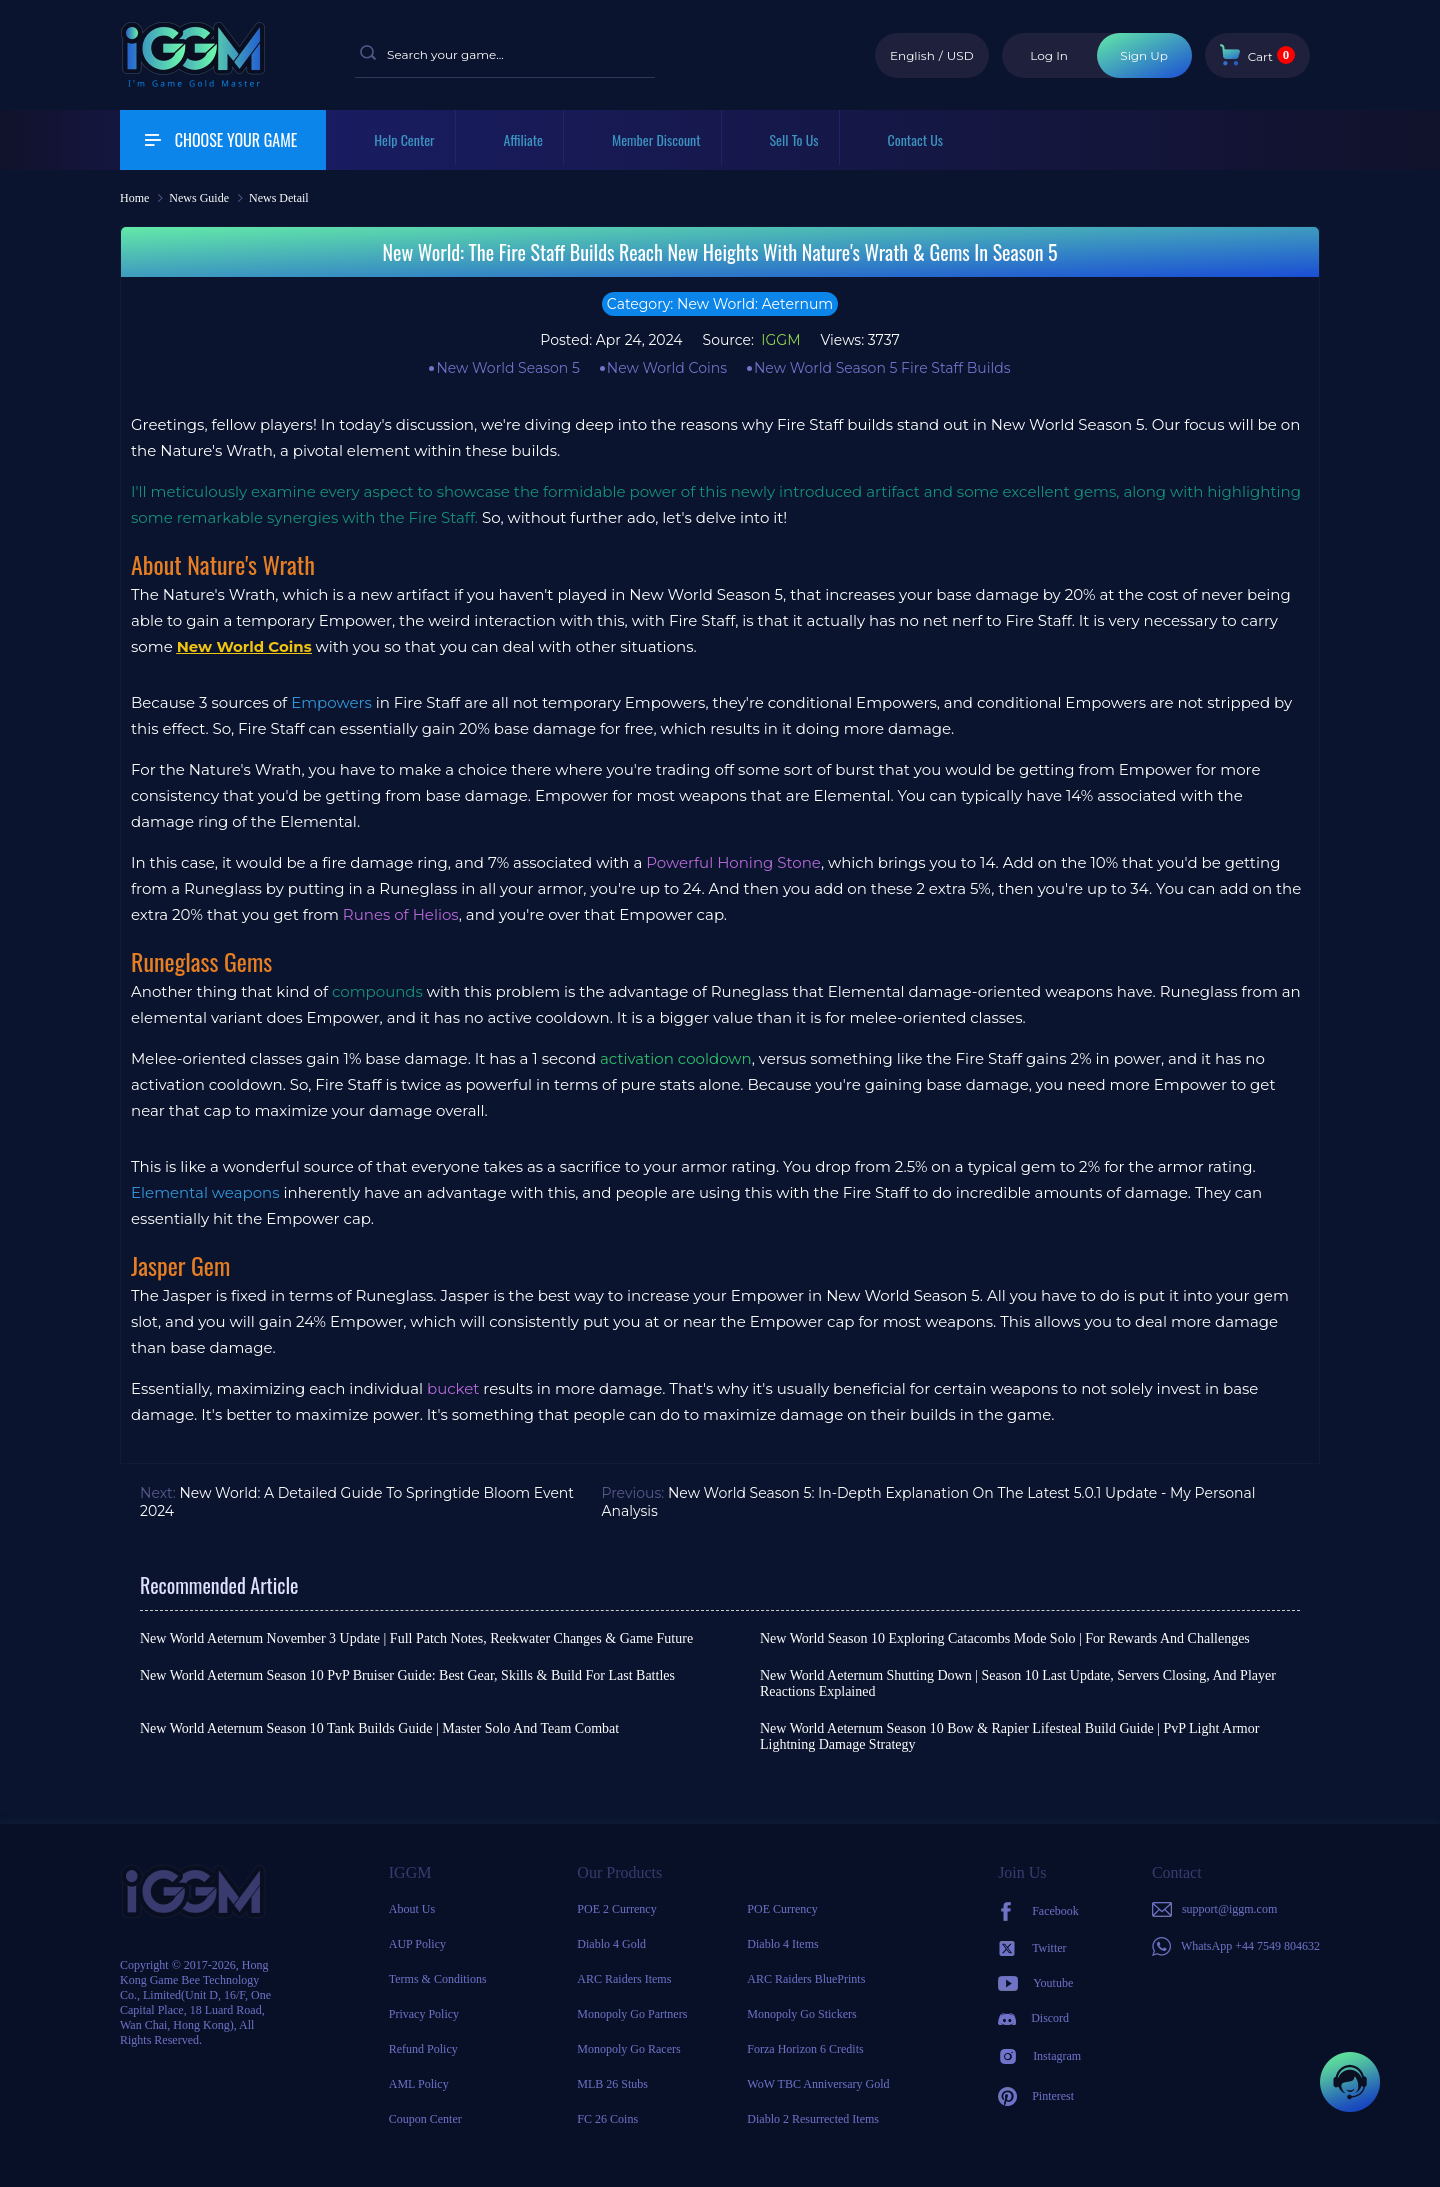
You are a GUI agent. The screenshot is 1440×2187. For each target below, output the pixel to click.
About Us (412, 1909)
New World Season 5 (507, 368)
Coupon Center (425, 2119)
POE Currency (782, 1909)
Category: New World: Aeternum (720, 304)
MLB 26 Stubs (612, 2084)
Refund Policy (423, 2049)
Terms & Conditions (438, 1979)
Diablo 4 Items (782, 1944)
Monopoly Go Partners (632, 2014)
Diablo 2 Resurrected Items (813, 2119)
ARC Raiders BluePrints (806, 1979)
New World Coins (667, 368)
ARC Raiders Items (624, 1979)
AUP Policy (417, 1944)
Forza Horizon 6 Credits (805, 2049)
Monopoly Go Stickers (801, 2014)
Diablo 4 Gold (611, 1944)
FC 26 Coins (607, 2119)
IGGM (779, 340)
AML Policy (419, 2084)
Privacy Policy (424, 2014)
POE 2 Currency (616, 1909)
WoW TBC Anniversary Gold (818, 2084)
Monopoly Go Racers (628, 2049)
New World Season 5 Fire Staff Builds (882, 368)
